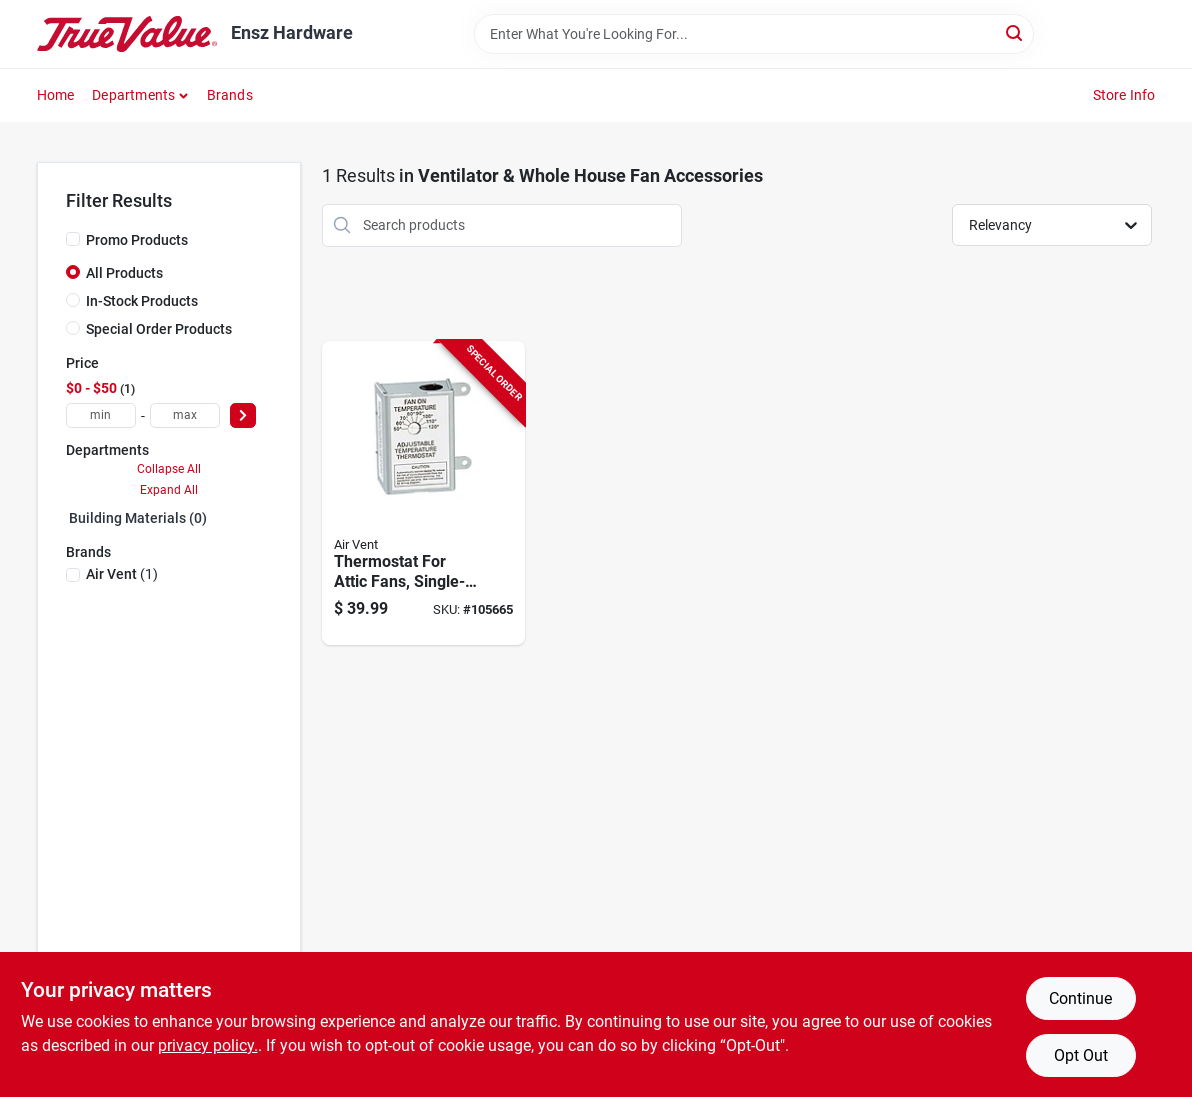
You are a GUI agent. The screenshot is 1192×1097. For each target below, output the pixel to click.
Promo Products (137, 240)
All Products (124, 273)
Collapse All (169, 469)
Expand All (169, 490)
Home (56, 95)
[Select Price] (243, 415)
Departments (133, 95)
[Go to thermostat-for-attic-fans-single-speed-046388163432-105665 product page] (423, 493)
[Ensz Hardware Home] (127, 34)
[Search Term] (754, 34)
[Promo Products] (73, 239)
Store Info (1124, 95)
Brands (230, 95)
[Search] (1015, 32)
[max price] (185, 415)
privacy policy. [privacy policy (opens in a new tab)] (208, 1045)
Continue (1080, 998)
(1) (122, 574)
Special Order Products (159, 329)
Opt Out (1081, 1055)
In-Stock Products (142, 301)
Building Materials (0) (138, 518)
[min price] (101, 415)
